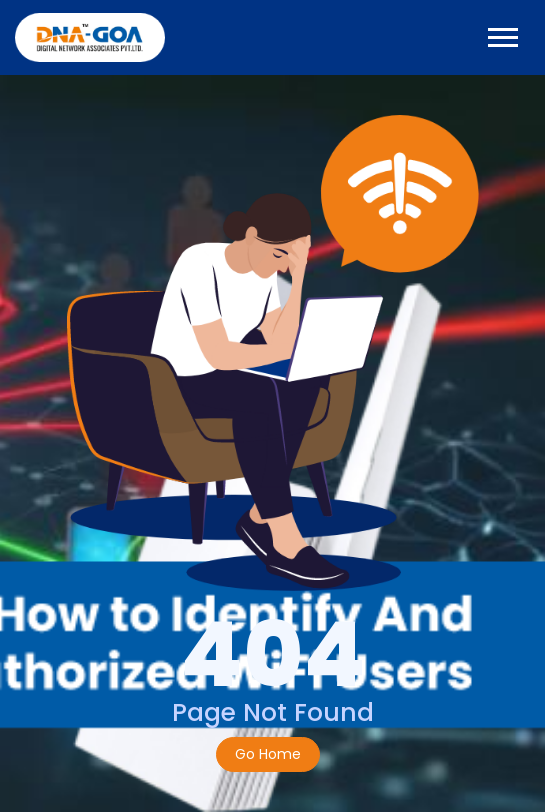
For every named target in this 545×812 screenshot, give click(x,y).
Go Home (268, 754)
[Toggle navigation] (503, 37)
